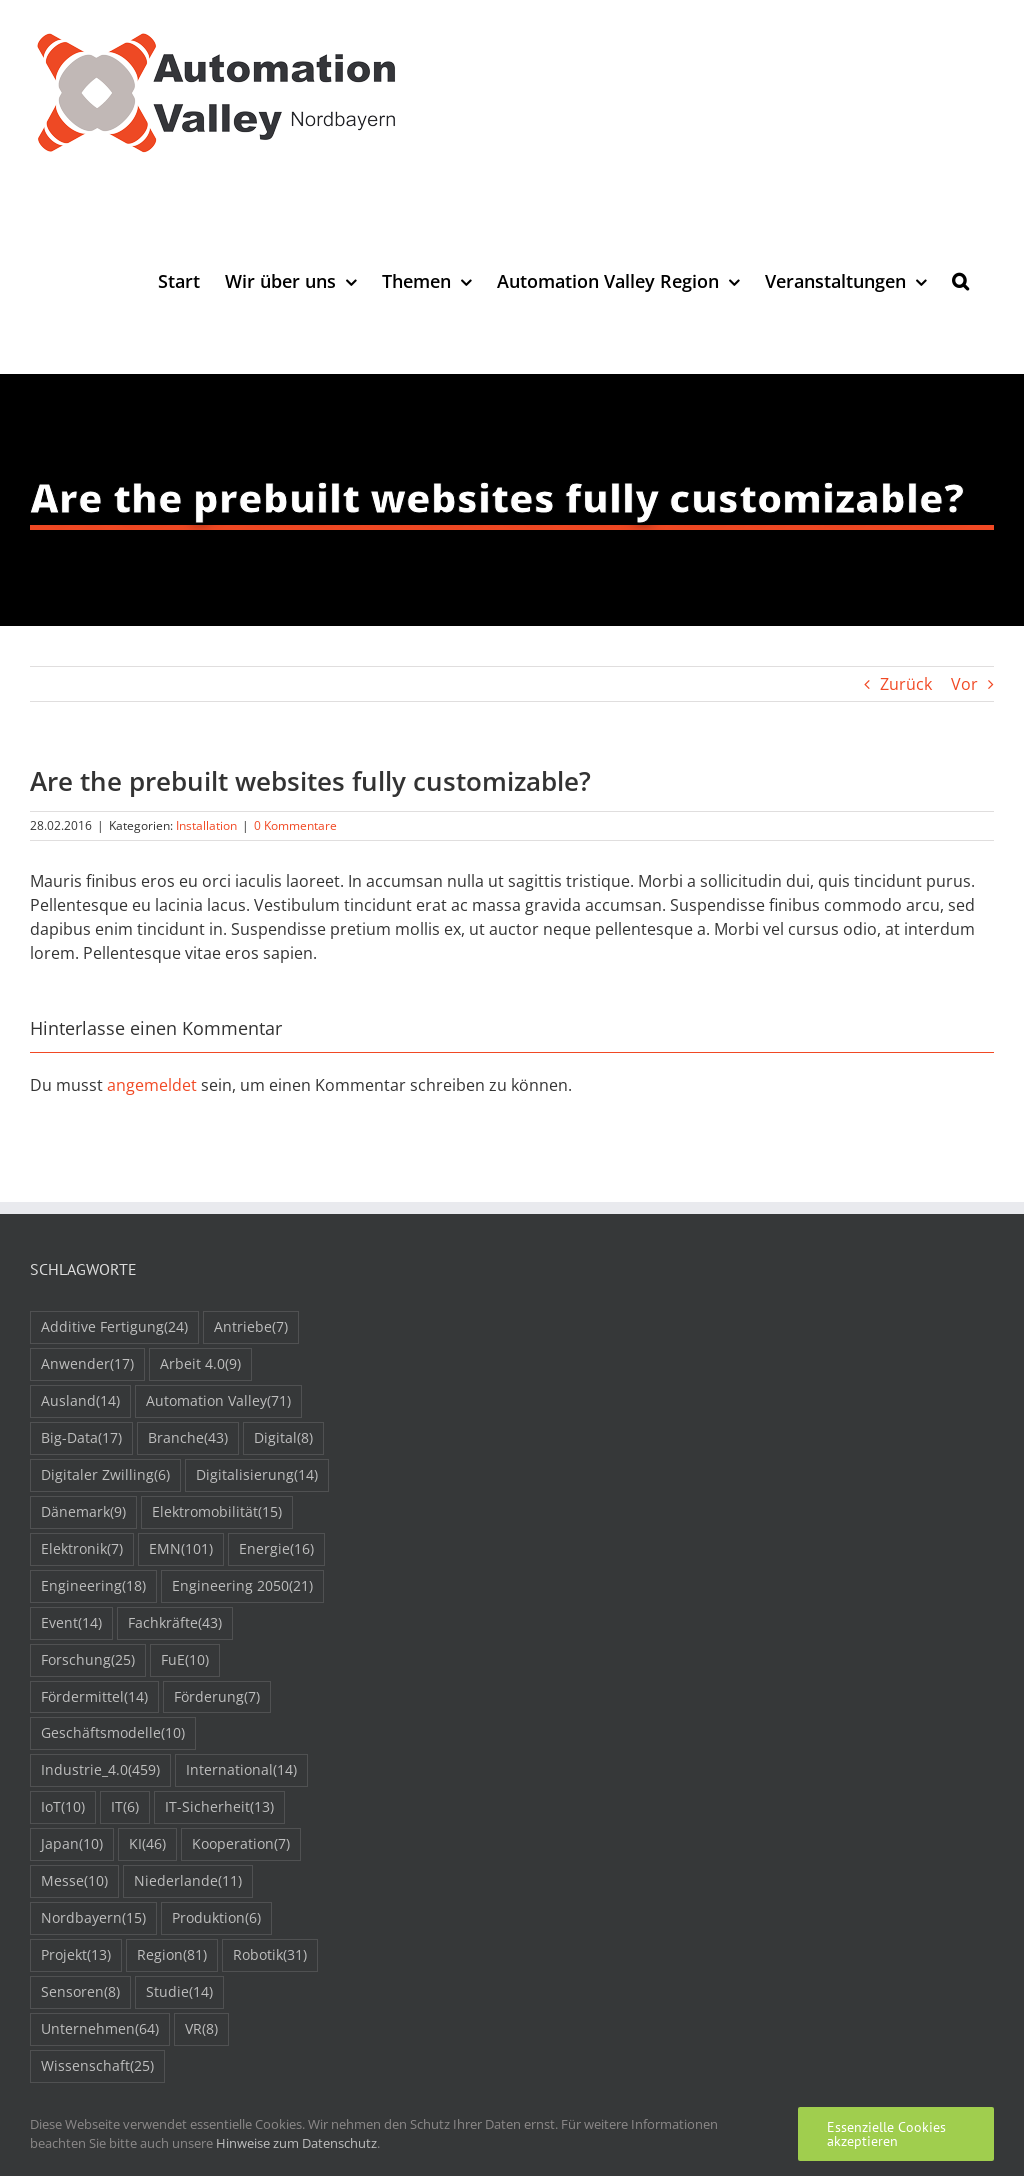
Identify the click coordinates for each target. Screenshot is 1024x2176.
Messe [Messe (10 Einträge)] (74, 1881)
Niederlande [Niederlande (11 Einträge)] (188, 1881)
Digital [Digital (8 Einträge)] (283, 1438)
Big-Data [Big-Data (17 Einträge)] (81, 1438)
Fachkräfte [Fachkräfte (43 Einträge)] (175, 1623)
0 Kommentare (295, 825)
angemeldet (152, 1085)
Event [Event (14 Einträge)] (71, 1623)
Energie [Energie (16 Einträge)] (276, 1549)
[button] (960, 280)
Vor (964, 684)
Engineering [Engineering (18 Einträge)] (93, 1586)
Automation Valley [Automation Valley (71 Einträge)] (218, 1401)
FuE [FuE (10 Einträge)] (185, 1660)
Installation (206, 825)
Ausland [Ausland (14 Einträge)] (80, 1401)
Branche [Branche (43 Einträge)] (188, 1438)
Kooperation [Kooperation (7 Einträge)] (241, 1844)
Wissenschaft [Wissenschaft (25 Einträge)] (97, 2066)
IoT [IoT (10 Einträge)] (63, 1807)
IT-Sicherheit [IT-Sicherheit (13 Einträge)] (219, 1807)
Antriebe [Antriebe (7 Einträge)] (251, 1327)
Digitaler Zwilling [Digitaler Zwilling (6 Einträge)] (105, 1475)
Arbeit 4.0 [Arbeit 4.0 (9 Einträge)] (200, 1364)
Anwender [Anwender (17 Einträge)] (87, 1364)
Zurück (906, 684)
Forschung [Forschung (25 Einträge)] (88, 1660)
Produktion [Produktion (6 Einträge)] (216, 1918)
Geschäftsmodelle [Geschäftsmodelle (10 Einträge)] (113, 1733)
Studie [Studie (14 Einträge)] (179, 1992)
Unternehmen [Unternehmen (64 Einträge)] (100, 2029)
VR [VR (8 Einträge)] (201, 2029)
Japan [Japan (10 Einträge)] (72, 1844)
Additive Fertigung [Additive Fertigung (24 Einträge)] (114, 1327)
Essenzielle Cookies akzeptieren (886, 2134)
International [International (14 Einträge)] (241, 1770)
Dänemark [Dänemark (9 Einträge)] (83, 1512)
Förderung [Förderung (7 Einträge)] (217, 1697)
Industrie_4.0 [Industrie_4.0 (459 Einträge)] (100, 1770)
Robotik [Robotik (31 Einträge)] (270, 1955)
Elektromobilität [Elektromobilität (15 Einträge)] (217, 1512)
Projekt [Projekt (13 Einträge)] (76, 1955)
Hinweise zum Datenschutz (296, 2143)
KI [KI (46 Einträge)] (147, 1844)
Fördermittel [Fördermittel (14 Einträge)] (94, 1697)
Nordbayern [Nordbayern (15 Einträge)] (93, 1918)
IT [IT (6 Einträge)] (125, 1807)
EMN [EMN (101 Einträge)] (181, 1549)
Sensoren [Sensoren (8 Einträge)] (80, 1992)
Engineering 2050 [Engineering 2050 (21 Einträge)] (242, 1586)
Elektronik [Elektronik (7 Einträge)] (82, 1549)
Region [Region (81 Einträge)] (172, 1955)
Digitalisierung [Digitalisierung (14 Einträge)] (257, 1475)
